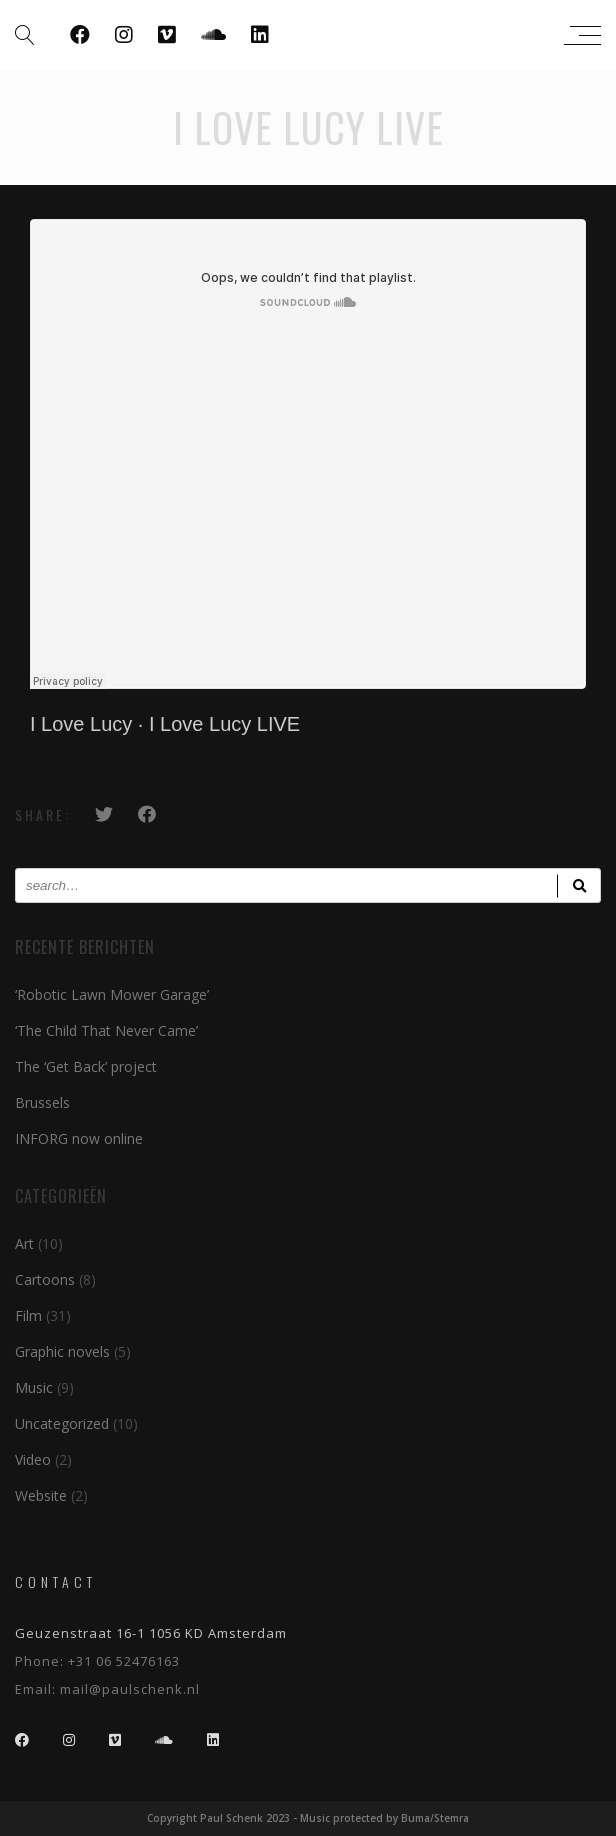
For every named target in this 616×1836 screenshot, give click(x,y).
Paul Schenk (303, 35)
